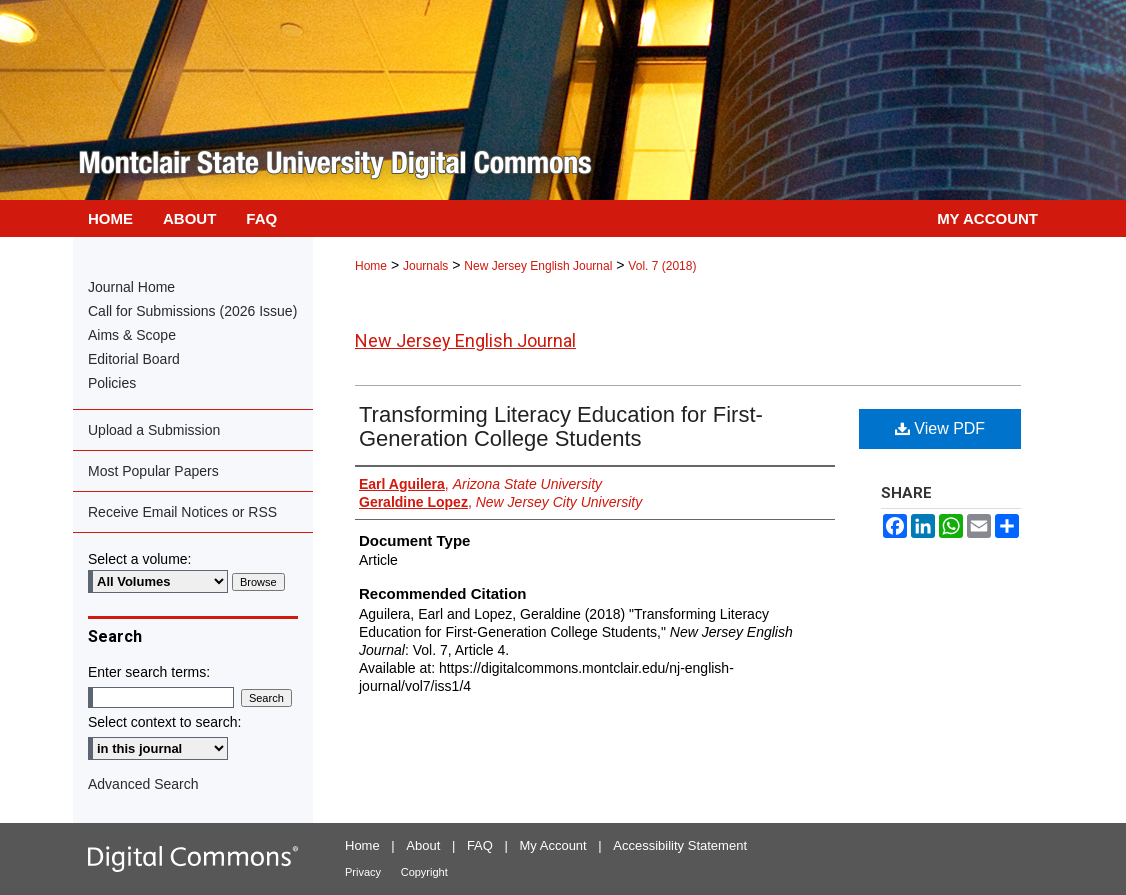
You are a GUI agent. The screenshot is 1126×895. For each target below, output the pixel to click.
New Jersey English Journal (538, 266)
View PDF (940, 428)
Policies (112, 383)
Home (371, 266)
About (423, 845)
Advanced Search (143, 784)
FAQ (480, 845)
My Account (553, 845)
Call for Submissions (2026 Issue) (192, 311)
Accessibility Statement (680, 845)
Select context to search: (164, 722)
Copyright (424, 872)
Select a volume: (140, 559)
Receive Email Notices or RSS (182, 512)
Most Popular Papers (153, 471)
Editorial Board (134, 359)
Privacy (363, 872)
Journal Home (131, 287)
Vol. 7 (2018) (662, 266)
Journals (425, 266)
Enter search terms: (149, 672)
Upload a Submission (154, 430)
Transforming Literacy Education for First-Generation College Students (561, 426)
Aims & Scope (132, 335)
